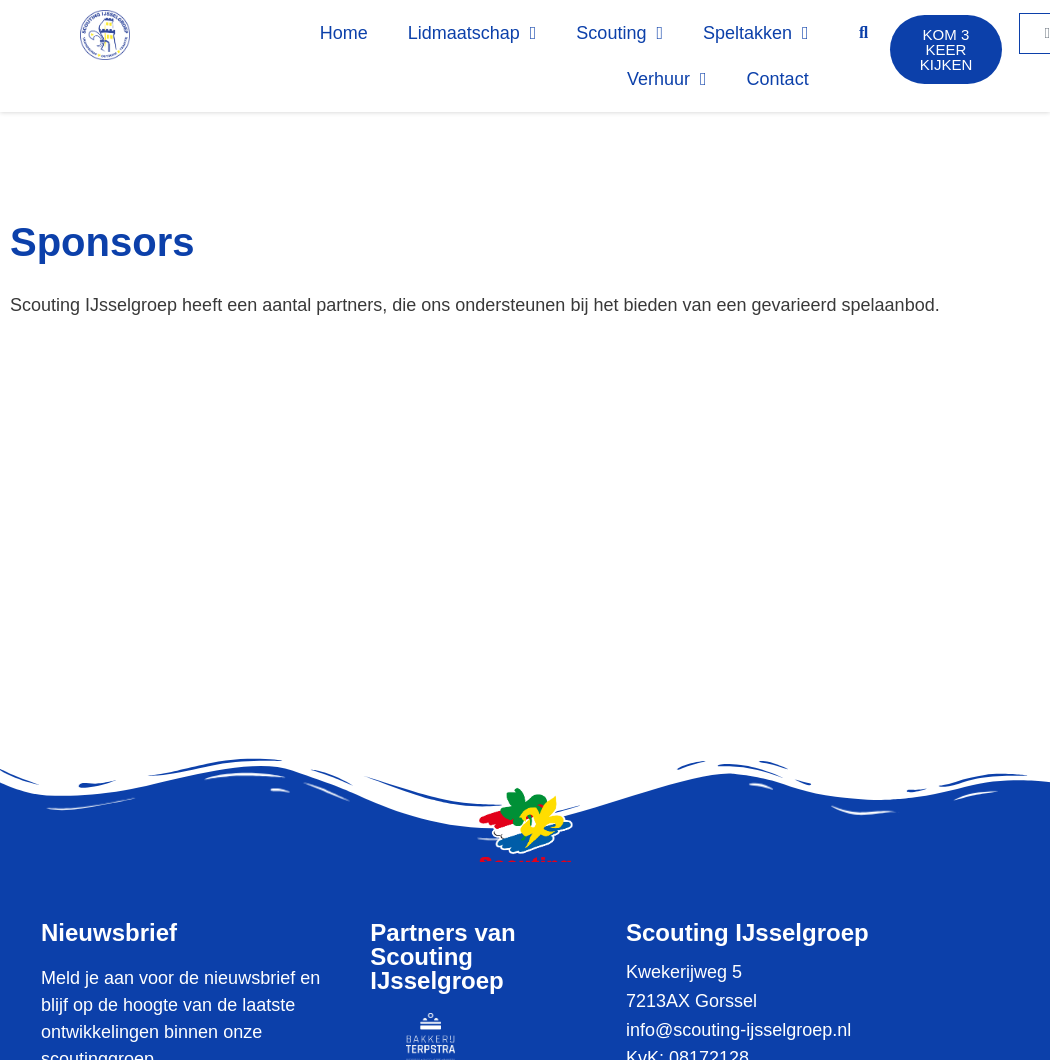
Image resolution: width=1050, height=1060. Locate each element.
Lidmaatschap (472, 33)
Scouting (619, 33)
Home (344, 33)
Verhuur (667, 79)
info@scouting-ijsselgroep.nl (738, 1030)
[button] (864, 33)
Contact (778, 79)
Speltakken (756, 33)
